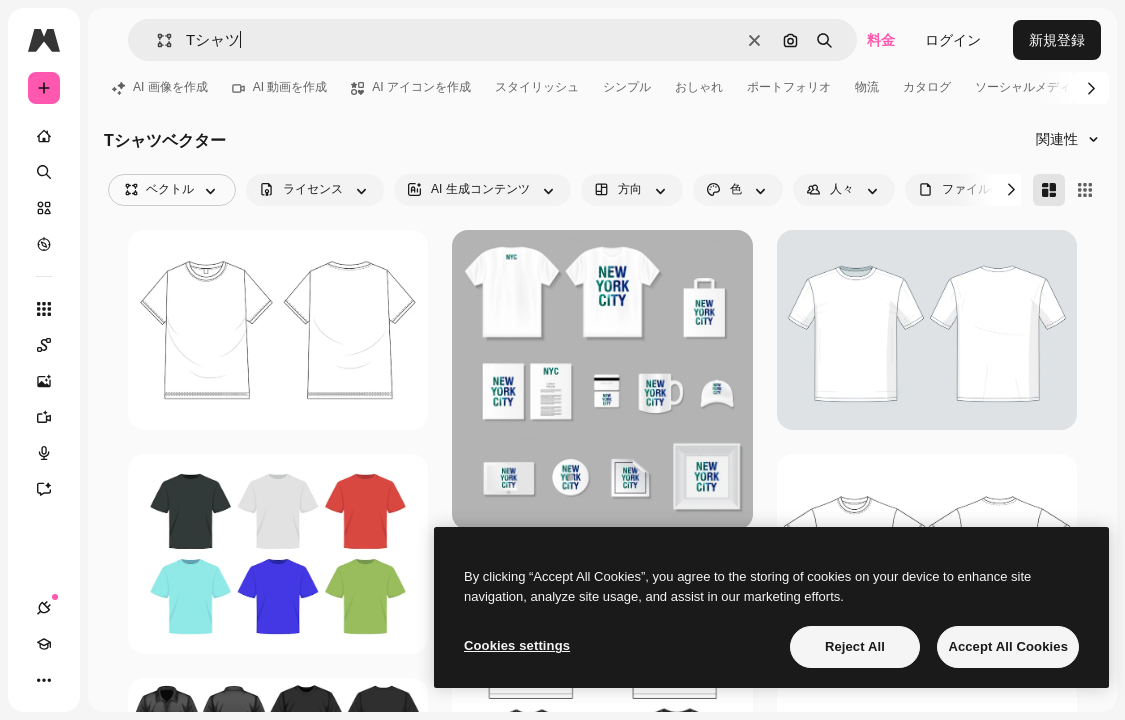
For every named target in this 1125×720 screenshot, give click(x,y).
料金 (881, 40)
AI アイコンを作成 (411, 87)
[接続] (44, 608)
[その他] (44, 680)
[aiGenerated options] (482, 190)
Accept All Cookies (1008, 646)
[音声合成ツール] (54, 453)
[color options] (738, 190)
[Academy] (44, 644)
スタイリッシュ (537, 87)
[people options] (844, 190)
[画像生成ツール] (54, 381)
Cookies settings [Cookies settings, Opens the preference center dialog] (517, 645)
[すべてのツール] (44, 309)
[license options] (315, 190)
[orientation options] (632, 190)
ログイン (953, 40)
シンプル (627, 87)
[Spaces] (54, 345)
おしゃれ (699, 87)
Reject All (855, 646)
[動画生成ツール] (54, 417)
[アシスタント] (54, 489)
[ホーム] (44, 136)
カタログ (927, 87)
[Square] (1085, 190)
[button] (156, 40)
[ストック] (44, 208)
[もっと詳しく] (44, 244)
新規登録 (1057, 40)
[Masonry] (1049, 190)
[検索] (44, 172)
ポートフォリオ (789, 87)
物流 (867, 87)
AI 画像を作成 (160, 87)
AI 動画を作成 (280, 87)
